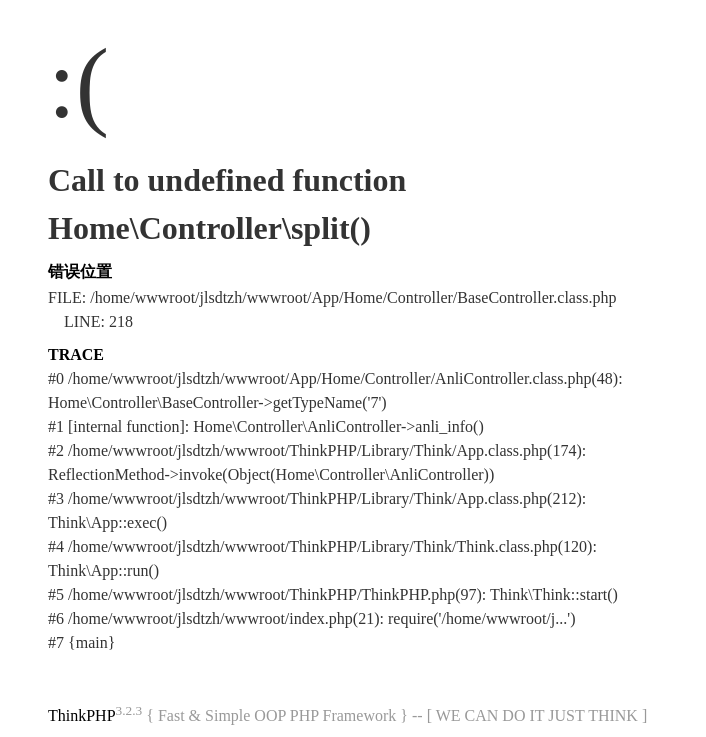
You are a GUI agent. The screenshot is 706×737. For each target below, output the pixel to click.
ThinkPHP (82, 715)
